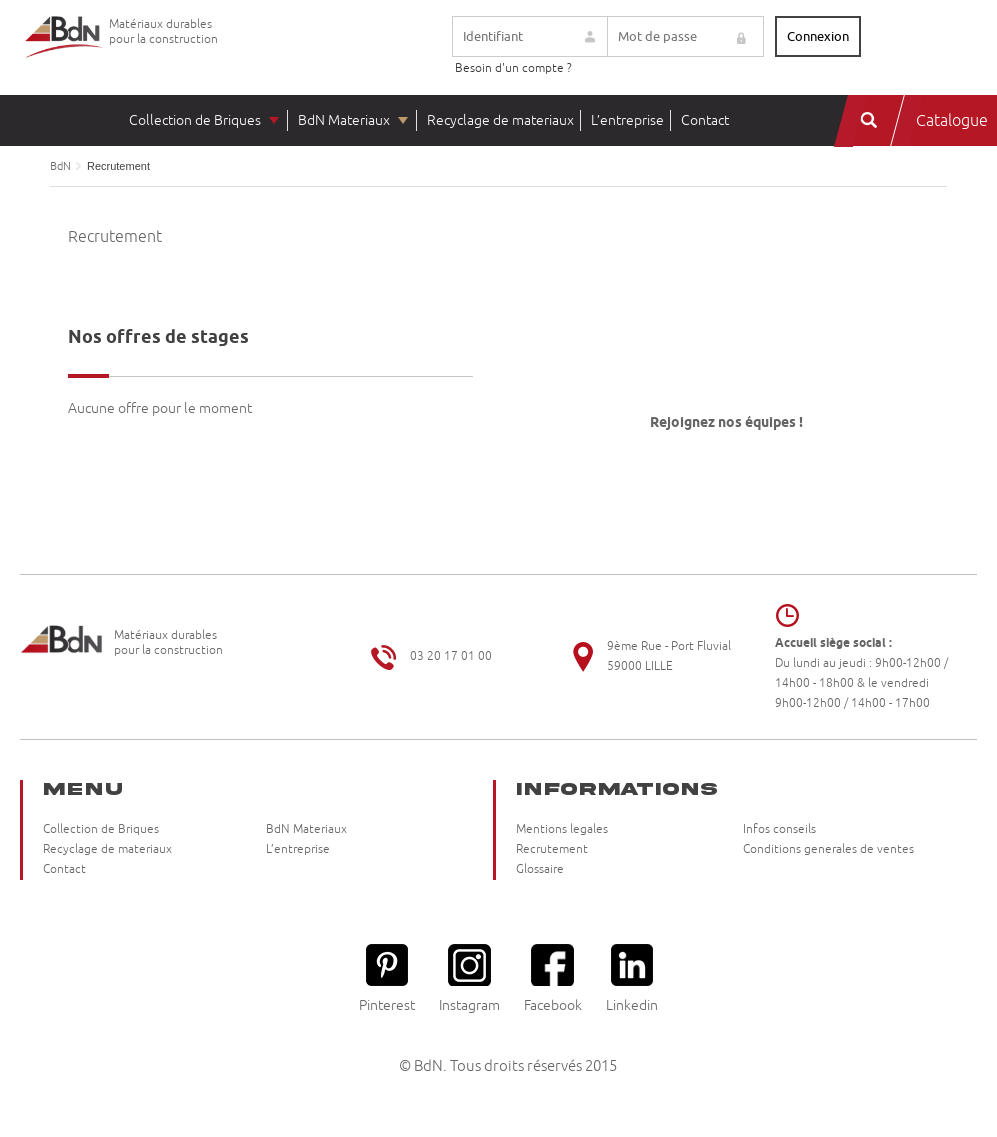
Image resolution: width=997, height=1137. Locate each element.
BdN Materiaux (344, 120)
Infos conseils (779, 829)
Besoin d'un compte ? (513, 68)
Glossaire (540, 869)
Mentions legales (562, 829)
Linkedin (632, 978)
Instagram (469, 978)
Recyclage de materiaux (500, 120)
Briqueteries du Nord (65, 52)
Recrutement (552, 849)
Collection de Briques (195, 120)
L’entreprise (627, 120)
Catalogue (952, 121)
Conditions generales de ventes (828, 849)
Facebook (553, 978)
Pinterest (387, 978)
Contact (705, 120)
